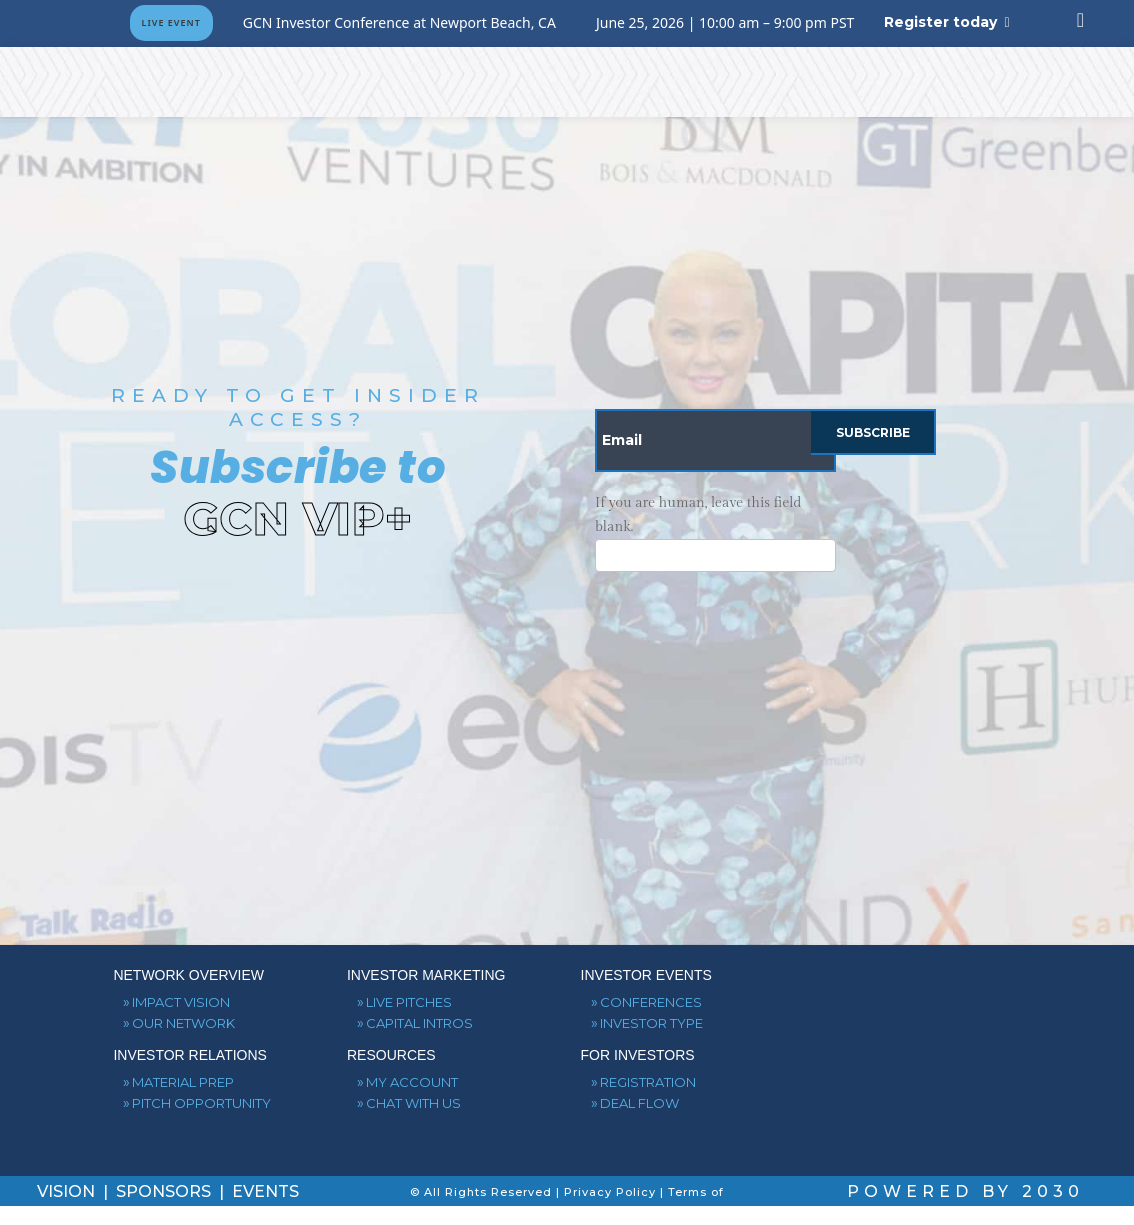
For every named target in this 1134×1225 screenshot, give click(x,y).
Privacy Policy (610, 1192)
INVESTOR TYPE (651, 1023)
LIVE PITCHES (409, 1002)
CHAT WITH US (413, 1103)
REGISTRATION (648, 1082)
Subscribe (873, 432)
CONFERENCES (651, 1002)
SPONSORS (165, 1191)
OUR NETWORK (183, 1023)
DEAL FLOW (639, 1103)
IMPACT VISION (181, 1002)
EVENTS (265, 1191)
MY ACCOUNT (412, 1082)
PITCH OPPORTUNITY (201, 1103)
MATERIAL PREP (183, 1082)
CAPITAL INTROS (419, 1023)
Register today (940, 22)
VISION (68, 1191)
